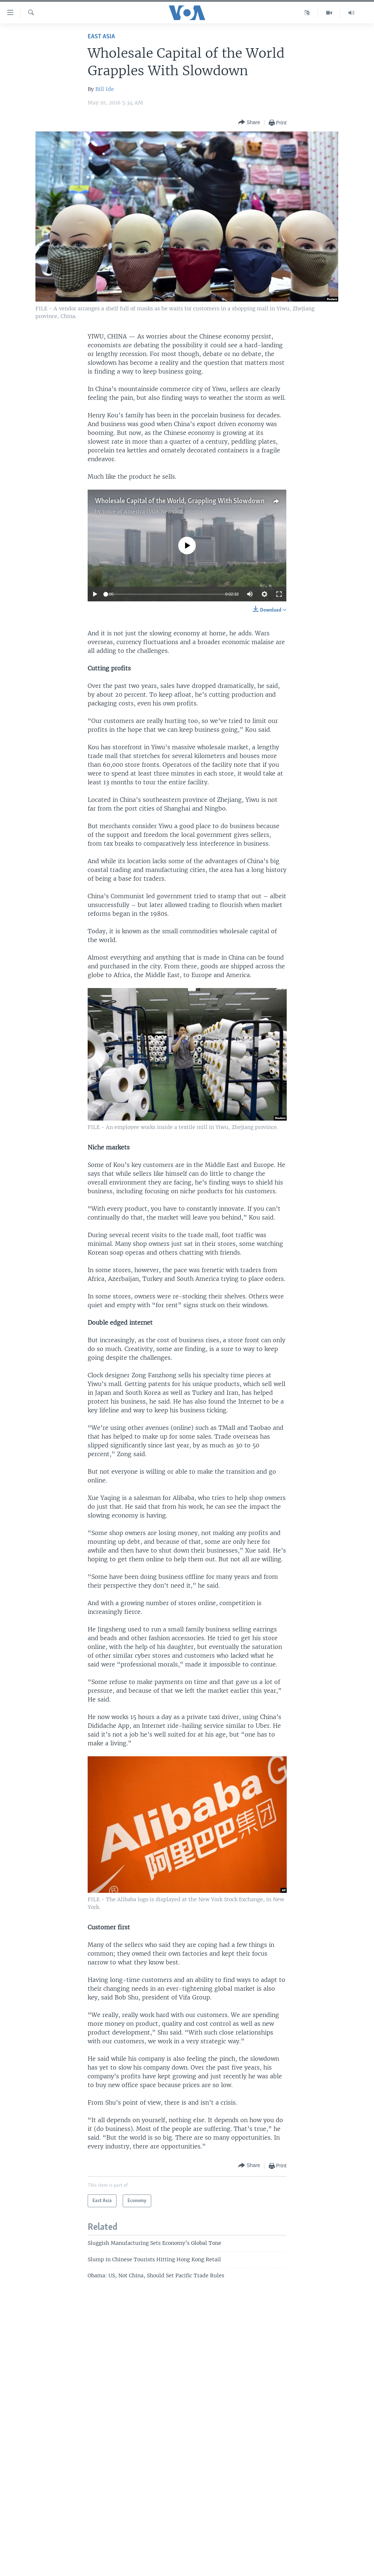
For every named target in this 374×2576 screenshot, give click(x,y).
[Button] (249, 122)
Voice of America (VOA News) (139, 511)
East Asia (101, 37)
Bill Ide (104, 89)
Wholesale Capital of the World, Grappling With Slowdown (179, 501)
